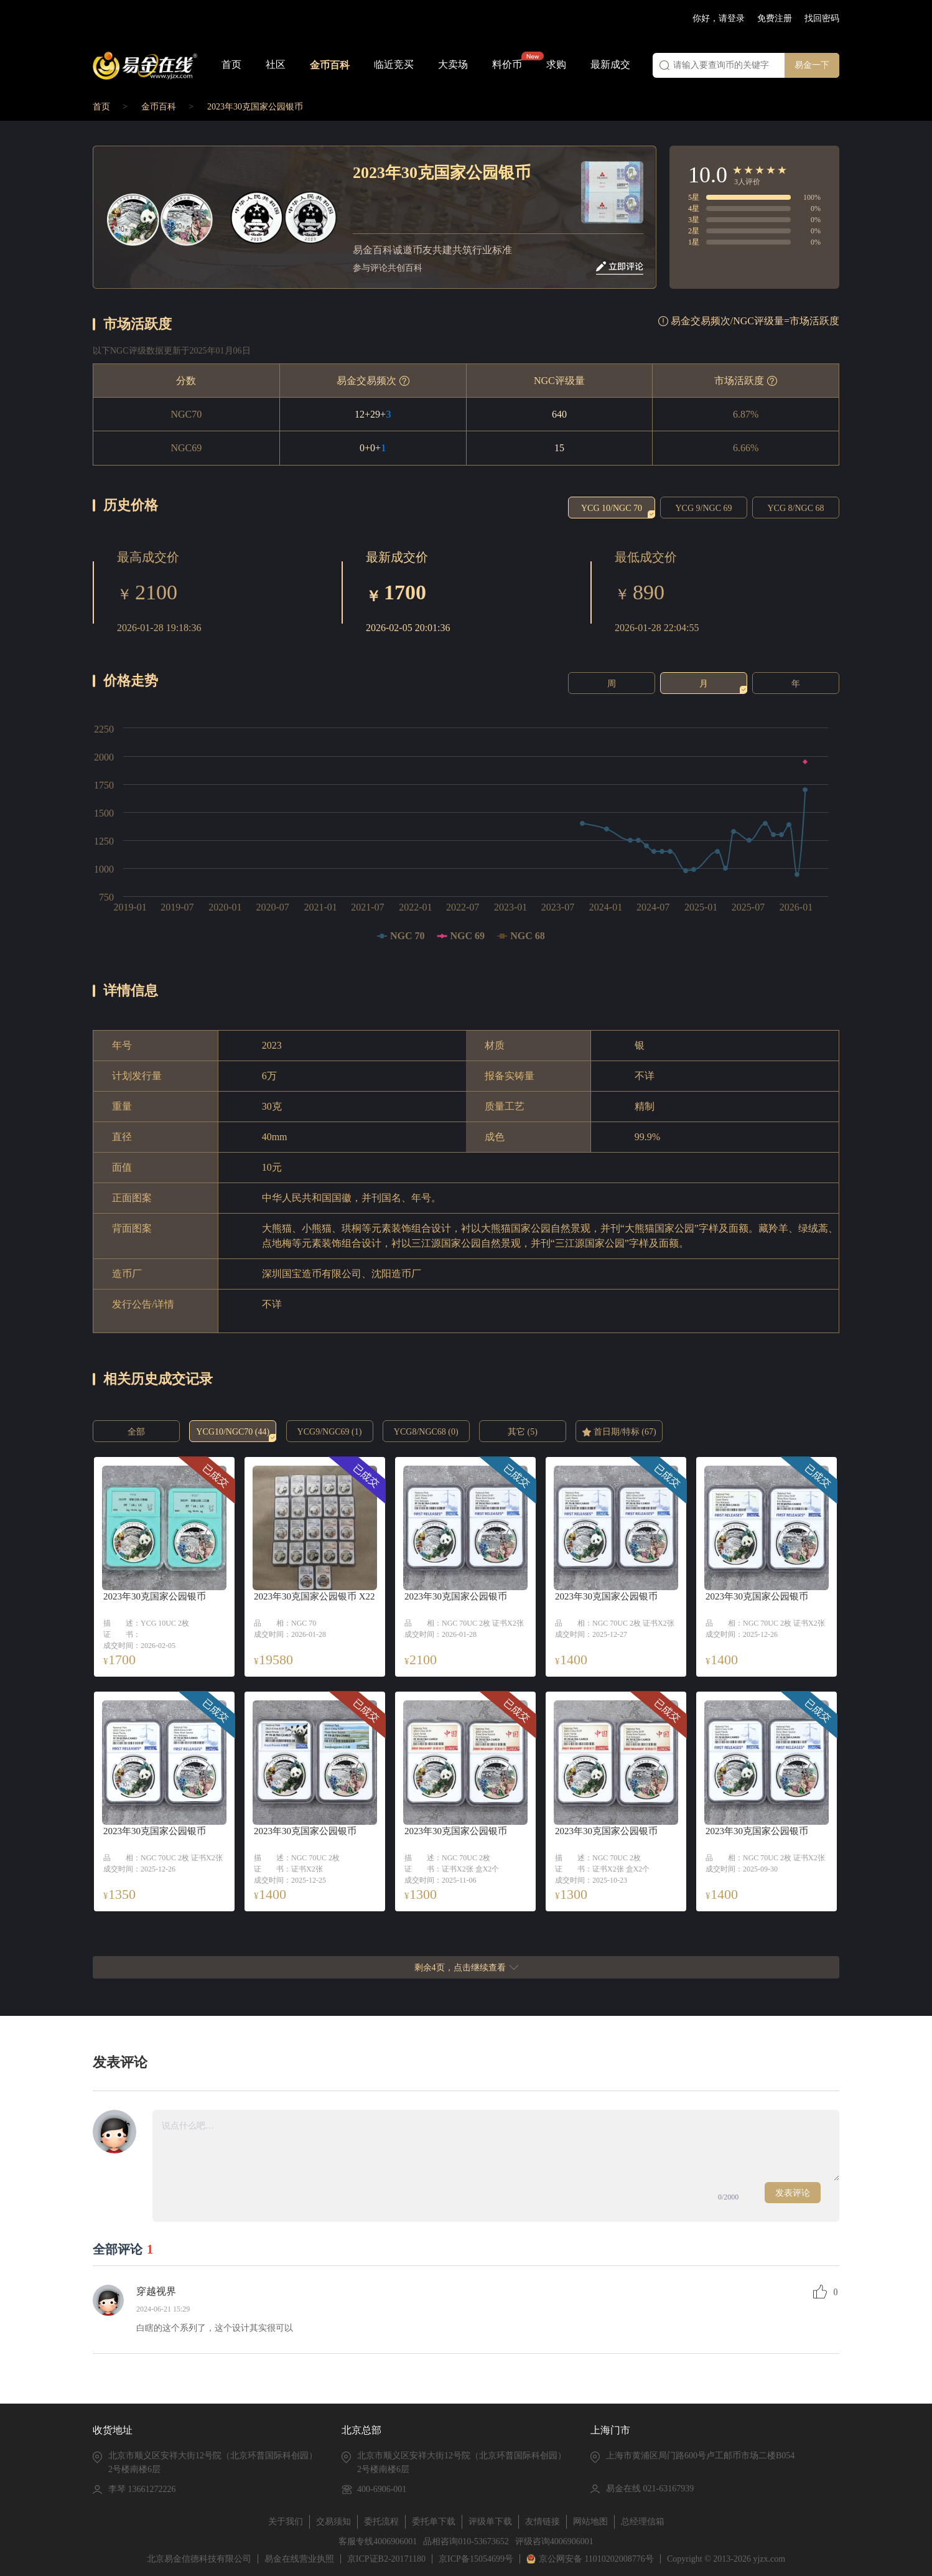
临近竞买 (394, 64)
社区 (276, 64)
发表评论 (792, 2193)
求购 (556, 64)
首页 (231, 64)
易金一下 (812, 65)
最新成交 (610, 64)
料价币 (507, 64)
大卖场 (453, 64)
